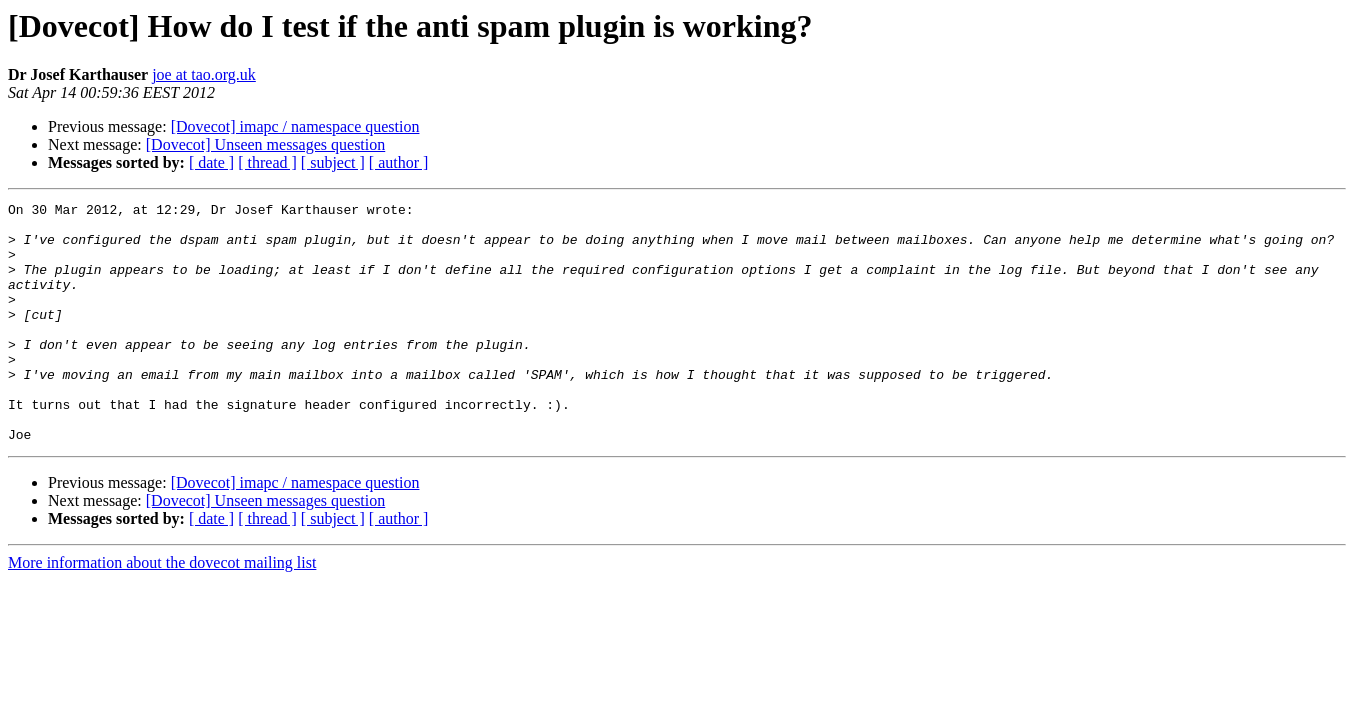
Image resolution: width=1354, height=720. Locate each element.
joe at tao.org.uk (204, 74)
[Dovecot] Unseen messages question (266, 144)
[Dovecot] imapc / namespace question (295, 126)
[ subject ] (333, 162)
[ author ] (399, 162)
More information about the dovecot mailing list (162, 610)
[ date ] (211, 162)
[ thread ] (267, 162)
